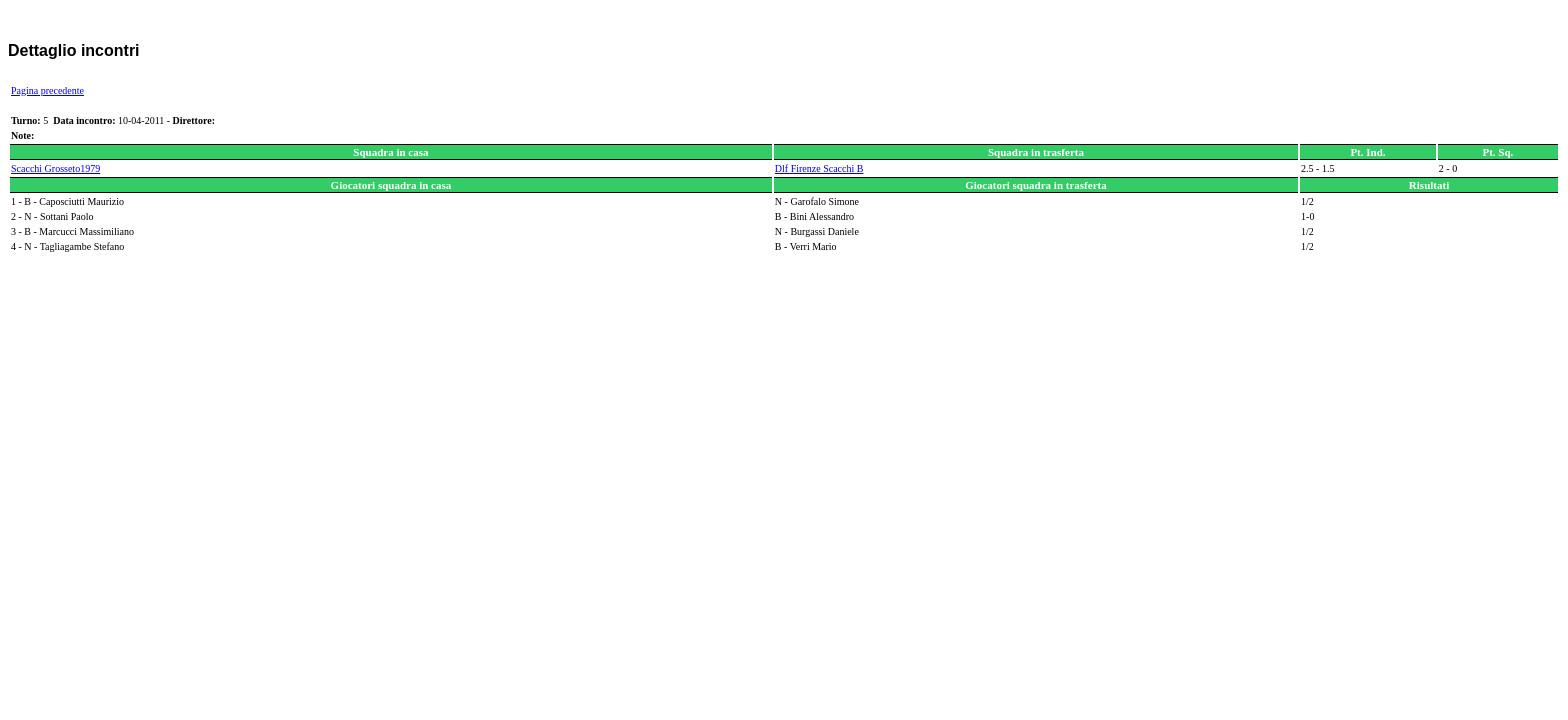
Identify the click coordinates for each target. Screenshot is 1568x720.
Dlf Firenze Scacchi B (819, 168)
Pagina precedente (47, 90)
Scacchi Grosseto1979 (55, 168)
